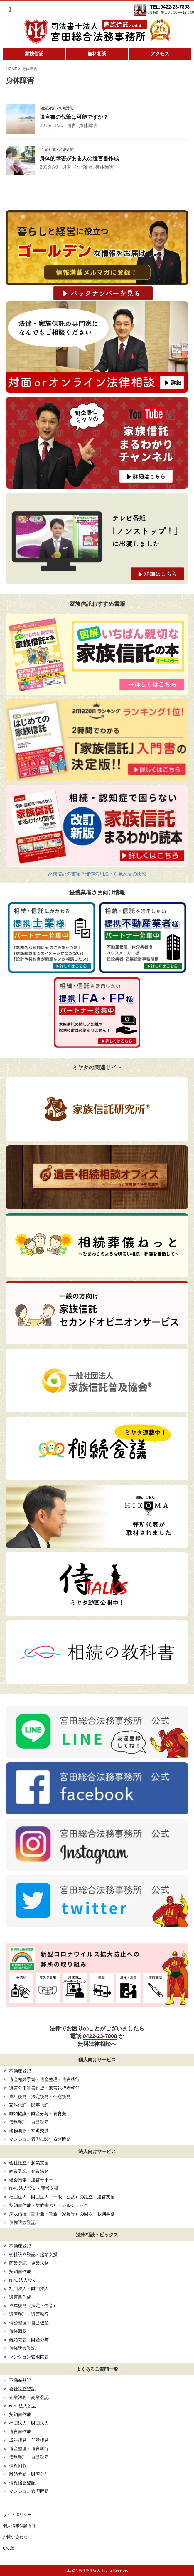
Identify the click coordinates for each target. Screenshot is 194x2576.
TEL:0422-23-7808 (170, 6)
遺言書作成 (20, 2297)
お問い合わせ (15, 2537)
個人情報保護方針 (19, 2525)
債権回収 (18, 2331)
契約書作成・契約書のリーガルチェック (48, 2205)
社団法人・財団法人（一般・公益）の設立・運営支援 (62, 2196)
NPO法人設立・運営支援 (33, 2188)
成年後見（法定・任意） (33, 2305)
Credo (8, 2548)
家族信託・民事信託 (29, 2104)
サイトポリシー (17, 2514)
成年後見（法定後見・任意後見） (42, 2096)
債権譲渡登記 (22, 2222)
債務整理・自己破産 (29, 2122)
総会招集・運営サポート (33, 2179)
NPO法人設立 (22, 2279)
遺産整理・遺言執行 (29, 2314)
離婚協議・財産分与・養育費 (37, 2113)
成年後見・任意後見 (29, 2439)
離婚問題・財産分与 (29, 2339)
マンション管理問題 (29, 2356)
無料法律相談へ (97, 2044)
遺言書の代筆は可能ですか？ (74, 117)
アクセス (160, 53)
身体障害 (88, 125)
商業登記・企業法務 (29, 2171)
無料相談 (96, 53)
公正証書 (83, 166)
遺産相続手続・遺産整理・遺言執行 (44, 2079)
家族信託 (34, 53)
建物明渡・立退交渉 (29, 2130)
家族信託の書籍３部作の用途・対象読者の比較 (97, 873)
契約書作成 (20, 2271)
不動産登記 (20, 2070)
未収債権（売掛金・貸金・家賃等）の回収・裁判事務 (62, 2213)
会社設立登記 (22, 2388)
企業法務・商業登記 (29, 2397)
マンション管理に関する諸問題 (40, 2139)
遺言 (71, 125)
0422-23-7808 (100, 2036)
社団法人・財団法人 (29, 2288)
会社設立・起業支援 (29, 2162)
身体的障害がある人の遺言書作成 (79, 158)
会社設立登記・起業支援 (33, 2254)
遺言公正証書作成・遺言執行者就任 (44, 2087)
